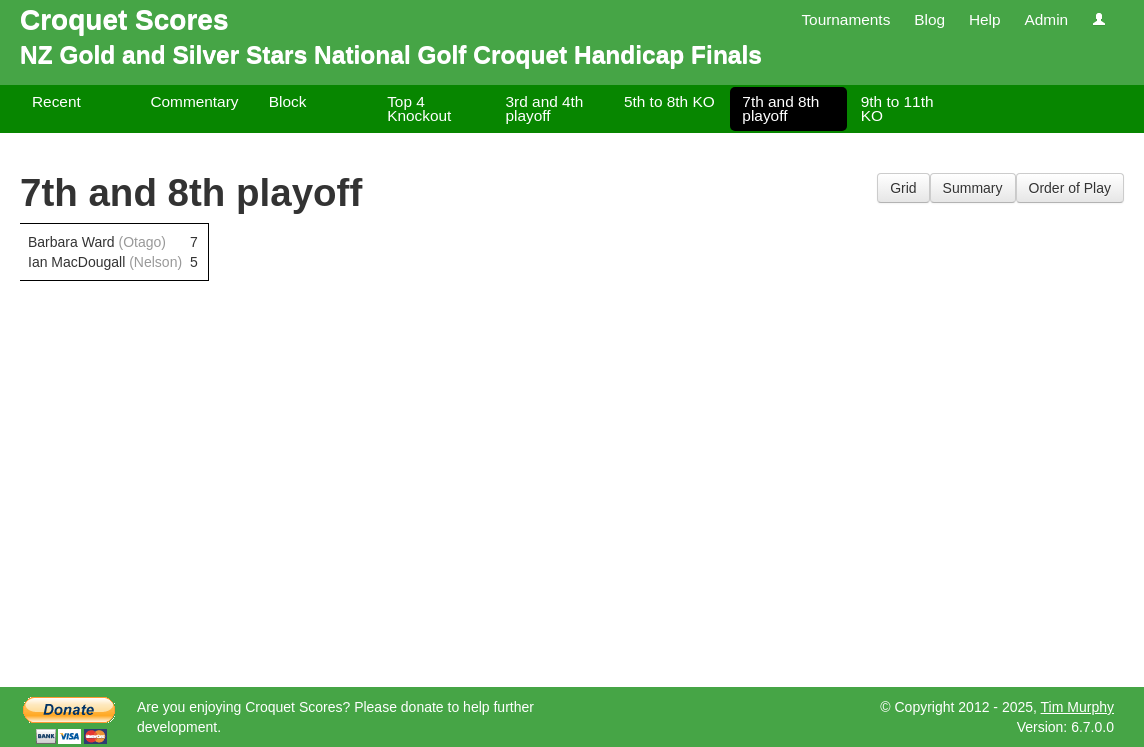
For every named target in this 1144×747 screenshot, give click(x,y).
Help (985, 19)
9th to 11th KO (897, 108)
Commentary (194, 101)
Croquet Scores (124, 19)
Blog (929, 19)
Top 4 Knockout (419, 108)
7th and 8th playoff (780, 108)
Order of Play (1070, 188)
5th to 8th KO (669, 101)
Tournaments (845, 19)
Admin (1046, 19)
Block (288, 101)
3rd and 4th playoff (545, 108)
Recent (56, 101)
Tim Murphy (1077, 707)
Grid (903, 188)
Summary (973, 188)
